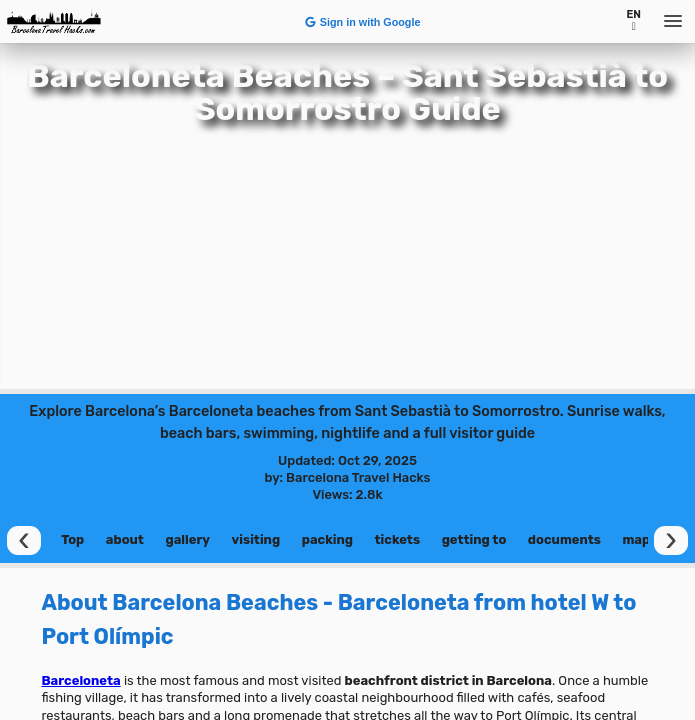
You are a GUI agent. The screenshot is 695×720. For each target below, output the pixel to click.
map (636, 539)
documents (564, 539)
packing (327, 539)
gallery (187, 539)
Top (72, 539)
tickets (398, 539)
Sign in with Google (361, 22)
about (125, 539)
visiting (256, 539)
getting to (474, 539)
